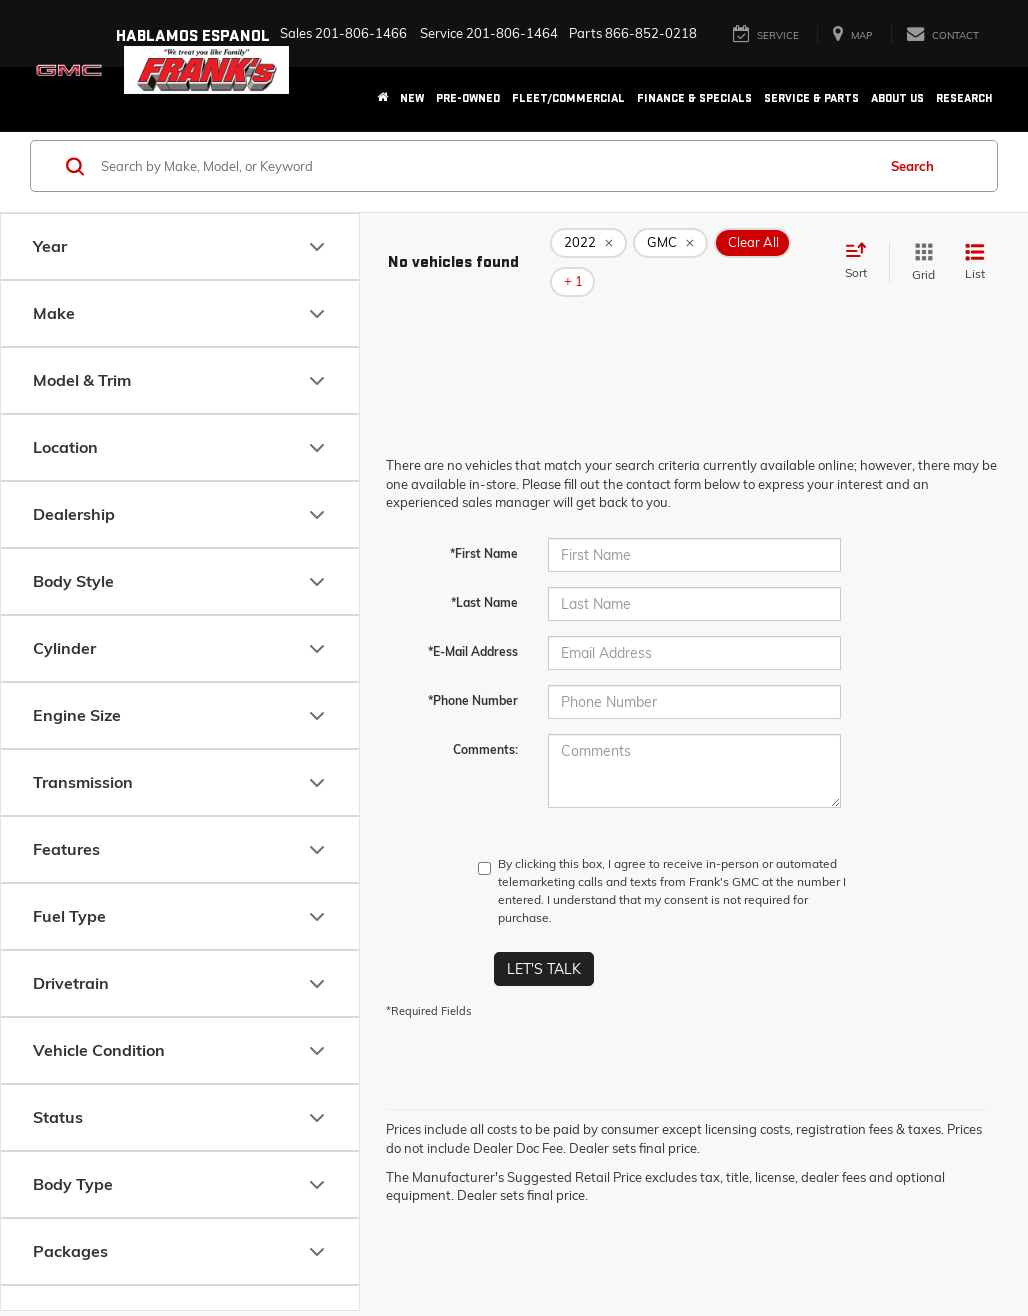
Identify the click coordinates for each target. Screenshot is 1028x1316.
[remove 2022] (588, 248)
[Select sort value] (862, 247)
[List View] (975, 247)
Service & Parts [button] (811, 98)
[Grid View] (919, 247)
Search (912, 166)
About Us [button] (897, 98)
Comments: (485, 719)
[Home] (382, 99)
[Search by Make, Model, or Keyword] (485, 166)
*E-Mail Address (473, 621)
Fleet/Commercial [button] (568, 98)
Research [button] (964, 98)
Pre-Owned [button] (468, 98)
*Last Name (484, 572)
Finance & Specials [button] (694, 98)
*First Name (484, 523)
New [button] (412, 98)
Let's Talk (544, 939)
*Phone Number (473, 670)
